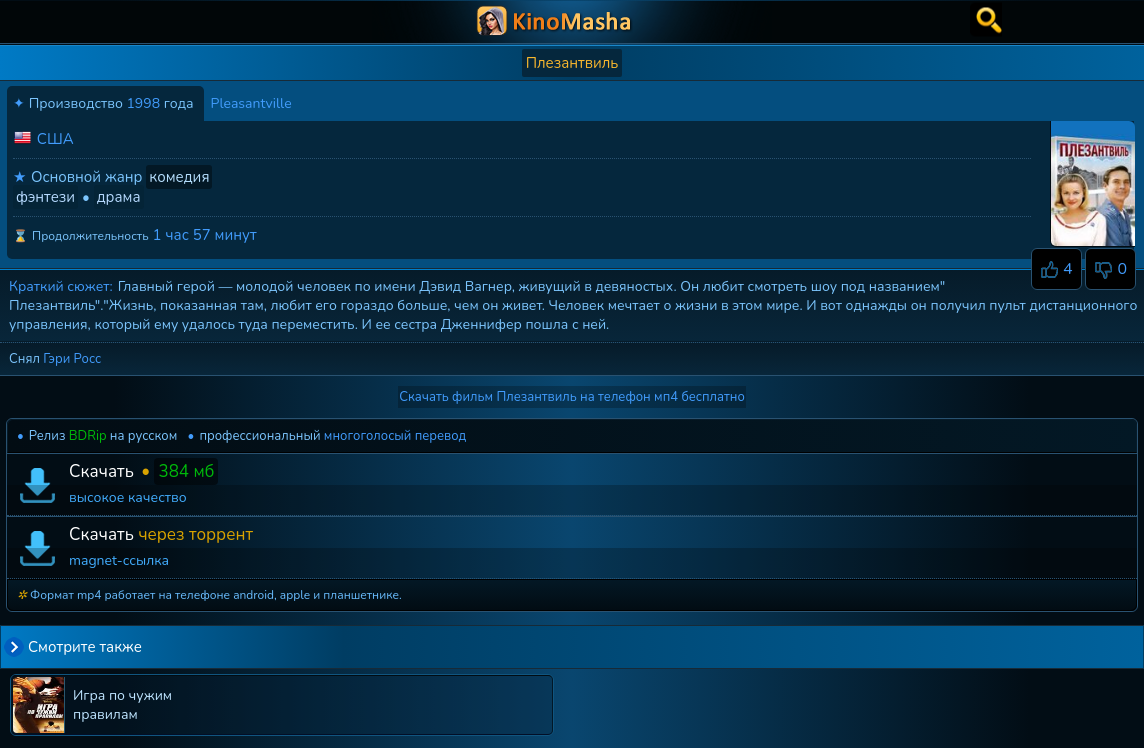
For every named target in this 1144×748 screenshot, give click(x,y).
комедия (179, 177)
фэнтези (45, 197)
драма (119, 197)
